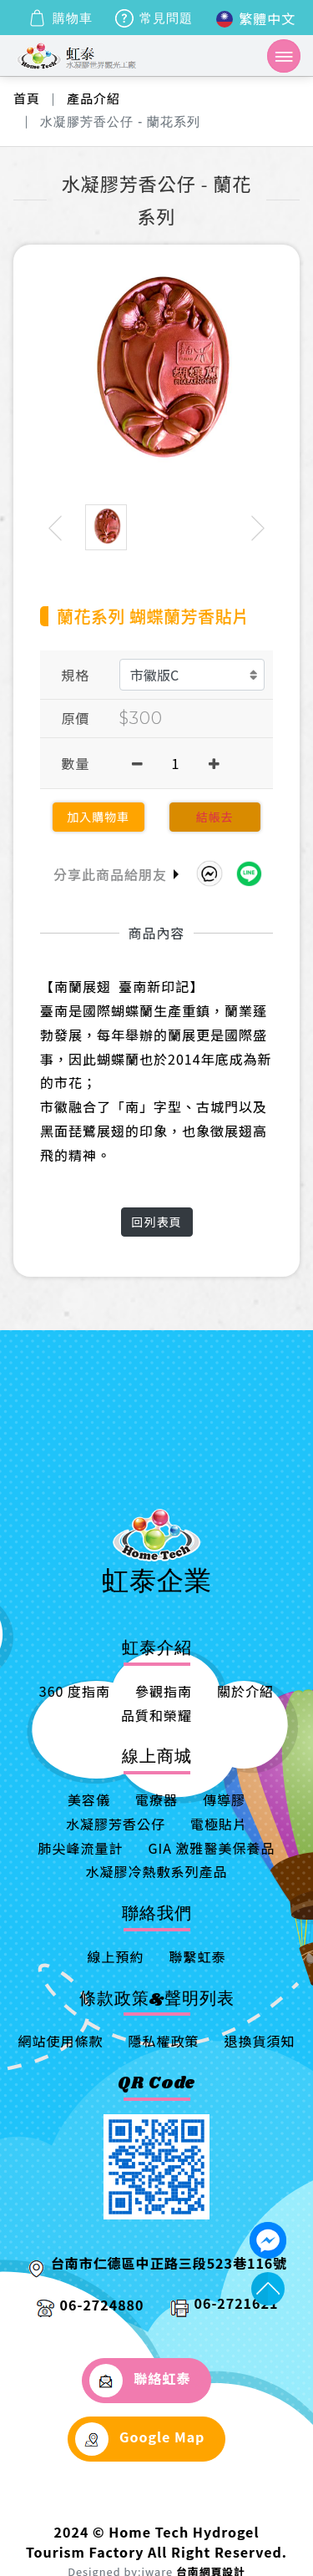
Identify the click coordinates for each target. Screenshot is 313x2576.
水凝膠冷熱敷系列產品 (156, 1871)
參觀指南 (163, 1691)
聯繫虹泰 (197, 1956)
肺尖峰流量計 (80, 1848)
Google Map (140, 2439)
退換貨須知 (260, 2041)
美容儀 (89, 1799)
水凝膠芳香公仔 (115, 1824)
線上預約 (115, 1956)
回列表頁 (157, 1221)
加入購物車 (98, 816)
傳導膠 (224, 1799)
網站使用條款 (60, 2041)
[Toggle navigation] (283, 56)
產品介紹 (93, 98)
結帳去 (215, 816)
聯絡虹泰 (139, 2380)
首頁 (26, 98)
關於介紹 (245, 1691)
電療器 (156, 1799)
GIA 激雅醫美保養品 (211, 1848)
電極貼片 (218, 1824)
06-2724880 (102, 2305)
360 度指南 (74, 1691)
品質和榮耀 (156, 1715)
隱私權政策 (163, 2041)
